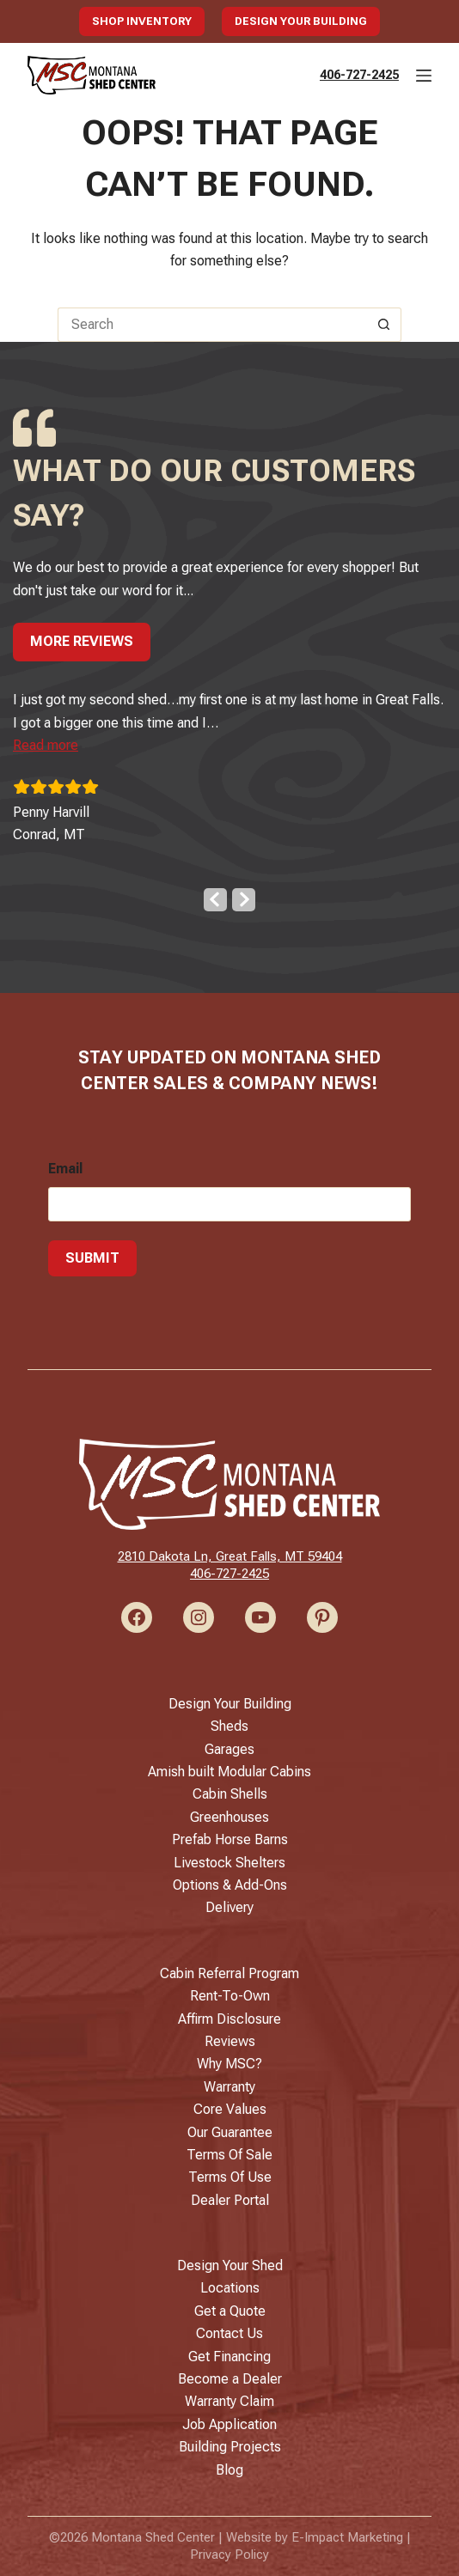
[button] (45, 745)
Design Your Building (301, 21)
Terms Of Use (230, 2177)
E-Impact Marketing (347, 2537)
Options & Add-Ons (230, 1885)
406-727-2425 (359, 75)
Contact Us (229, 2333)
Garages (229, 1749)
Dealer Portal (230, 2200)
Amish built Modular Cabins (229, 1771)
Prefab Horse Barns (230, 1839)
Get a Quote (230, 2311)
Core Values (229, 2109)
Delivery (229, 1907)
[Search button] (384, 325)
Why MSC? (229, 2063)
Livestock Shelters (229, 1862)
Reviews (230, 2041)
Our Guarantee (229, 2132)
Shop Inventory (142, 21)
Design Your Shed (230, 2265)
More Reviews (81, 641)
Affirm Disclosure (229, 2019)
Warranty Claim (229, 2401)
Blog (229, 2470)
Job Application (229, 2424)
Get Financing (229, 2356)
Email (65, 1168)
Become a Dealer (230, 2379)
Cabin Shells (230, 1794)
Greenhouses (229, 1817)
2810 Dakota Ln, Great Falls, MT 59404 (230, 1556)
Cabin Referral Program (229, 1973)
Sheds (229, 1726)
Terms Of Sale (229, 2155)
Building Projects (230, 2447)
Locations (230, 2288)
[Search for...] (212, 325)
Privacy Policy (229, 2554)
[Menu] (423, 75)
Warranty (229, 2087)
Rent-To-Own (230, 1996)
